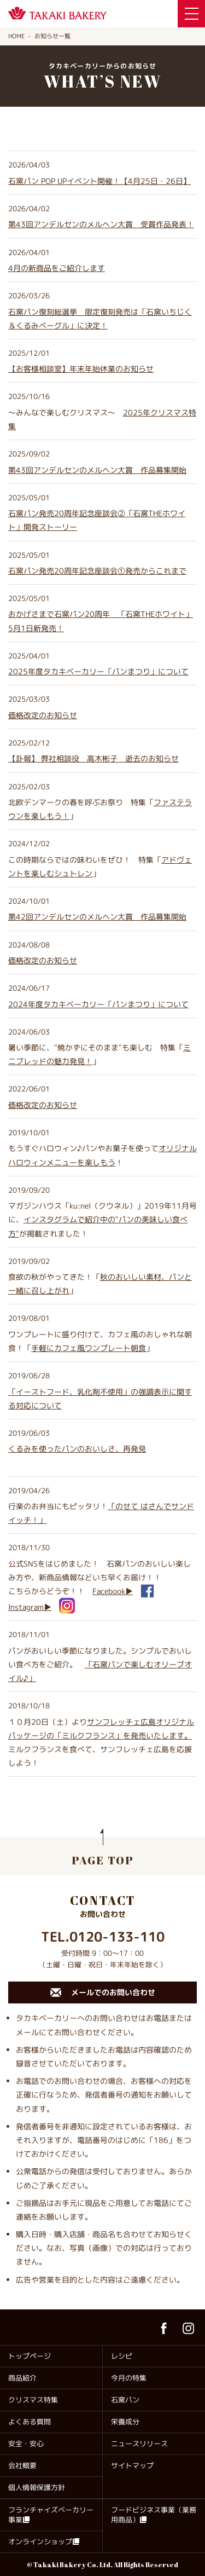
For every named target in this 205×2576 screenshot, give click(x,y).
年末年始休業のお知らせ (81, 368)
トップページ (29, 2356)
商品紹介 (22, 2378)
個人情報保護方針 (36, 2487)
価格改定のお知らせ (42, 715)
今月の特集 (129, 2378)
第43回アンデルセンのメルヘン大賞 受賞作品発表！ (101, 224)
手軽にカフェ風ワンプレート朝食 (88, 1348)
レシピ (121, 2356)
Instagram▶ (29, 1607)
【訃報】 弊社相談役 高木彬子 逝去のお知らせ (93, 758)
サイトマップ (132, 2465)
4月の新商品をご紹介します (56, 268)
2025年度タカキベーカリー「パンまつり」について (98, 671)
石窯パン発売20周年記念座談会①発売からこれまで (97, 570)
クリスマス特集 (33, 2400)
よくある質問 (29, 2422)
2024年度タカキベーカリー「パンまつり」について (98, 1004)
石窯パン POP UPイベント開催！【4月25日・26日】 (99, 181)
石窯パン (125, 2400)
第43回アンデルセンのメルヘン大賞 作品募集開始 (97, 470)
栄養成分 (125, 2422)
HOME (16, 36)
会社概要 (22, 2465)
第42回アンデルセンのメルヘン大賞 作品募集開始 (97, 916)
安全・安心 (26, 2443)
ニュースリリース (139, 2443)
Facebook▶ (112, 1591)
